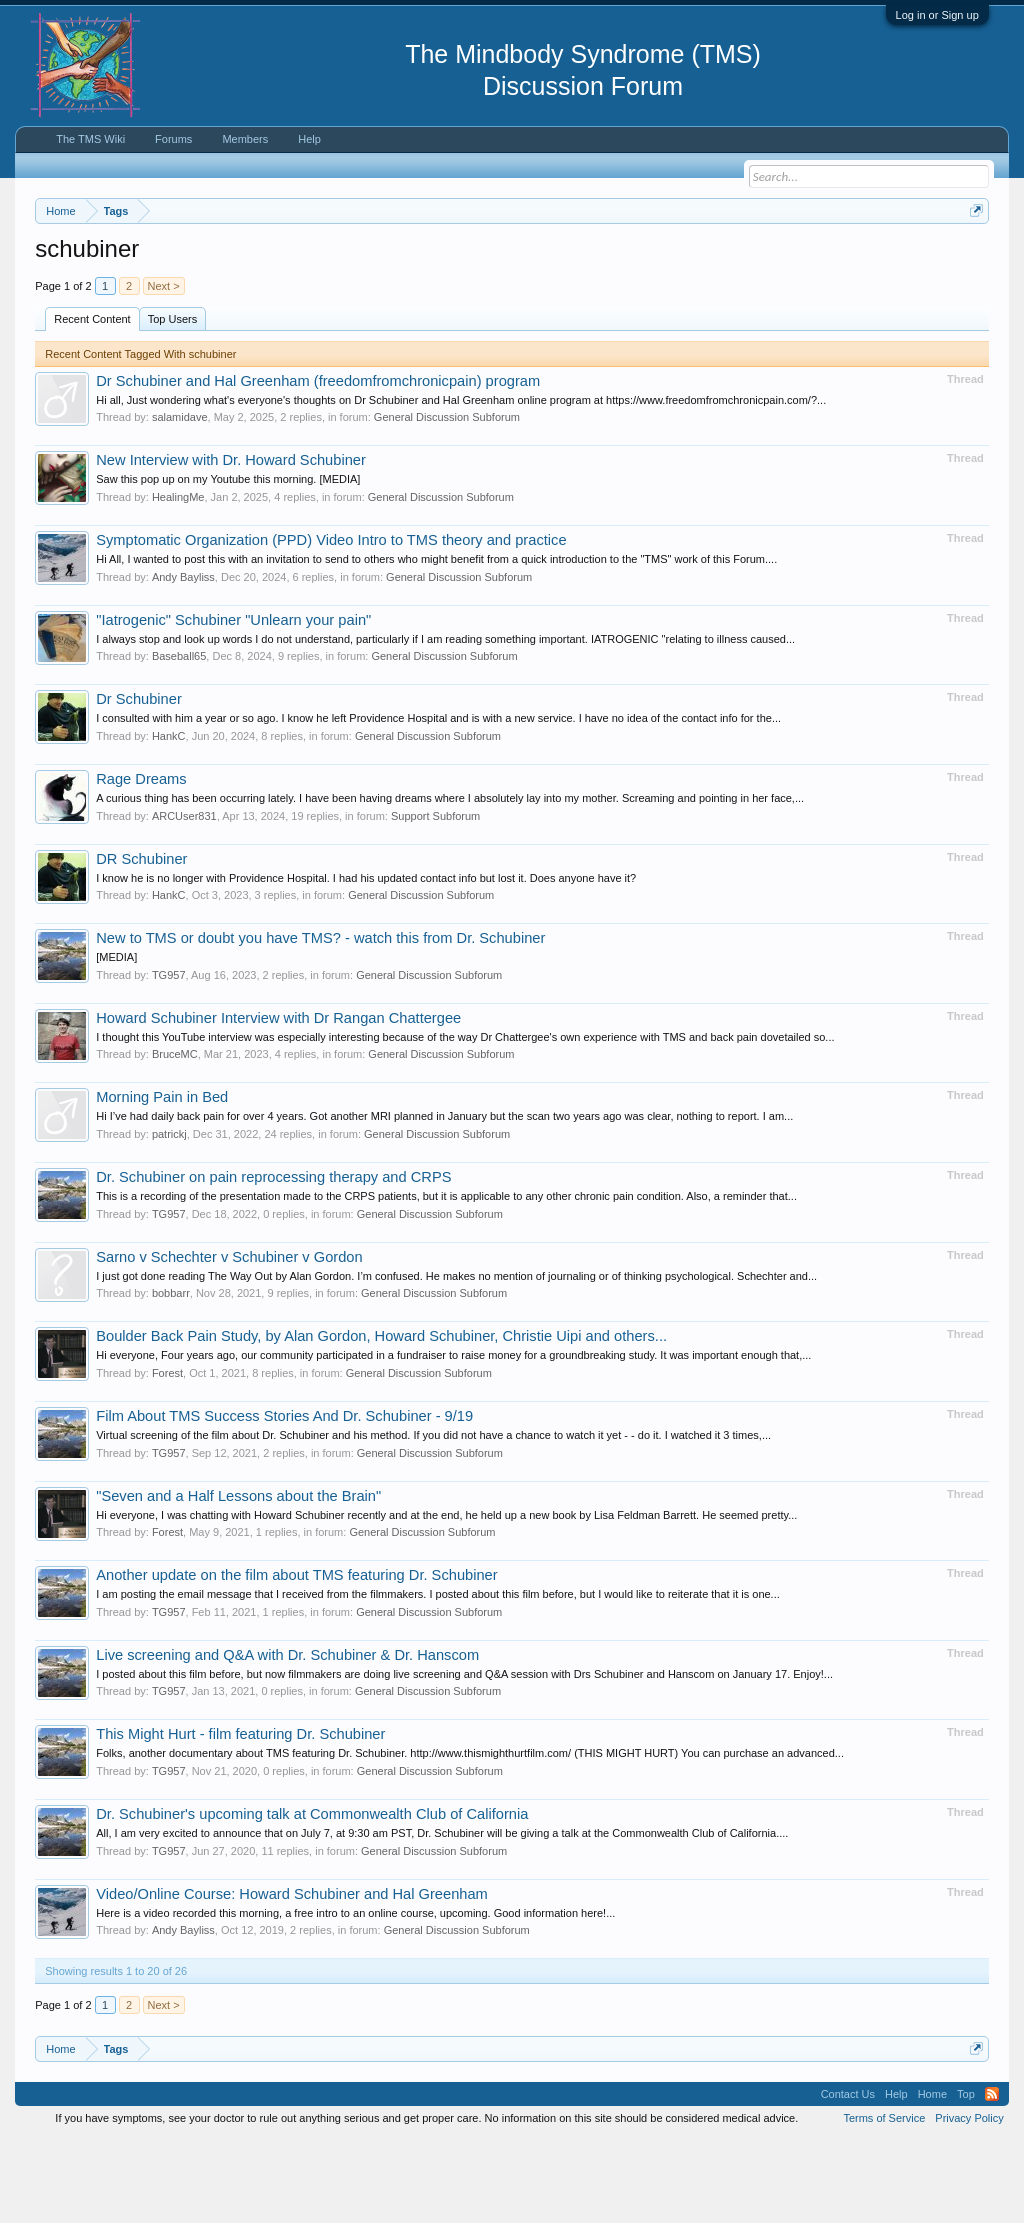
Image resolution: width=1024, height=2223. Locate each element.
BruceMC (175, 1137)
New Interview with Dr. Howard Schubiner (231, 543)
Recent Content (92, 401)
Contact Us (848, 2177)
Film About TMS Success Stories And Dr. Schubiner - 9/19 (284, 1498)
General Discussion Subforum (447, 500)
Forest (167, 1455)
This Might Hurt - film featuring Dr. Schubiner (240, 1817)
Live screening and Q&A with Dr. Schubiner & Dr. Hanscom (287, 1737)
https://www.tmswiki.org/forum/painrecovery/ (218, 281)
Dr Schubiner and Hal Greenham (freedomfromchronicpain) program (318, 463)
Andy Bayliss (183, 659)
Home (932, 2177)
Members (245, 139)
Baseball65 (179, 739)
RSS (992, 2177)
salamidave (180, 500)
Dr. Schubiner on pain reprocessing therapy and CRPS (273, 1259)
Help (309, 139)
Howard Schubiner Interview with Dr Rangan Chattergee (278, 1100)
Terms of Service (884, 2201)
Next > (164, 368)
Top (966, 2177)
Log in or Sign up (937, 15)
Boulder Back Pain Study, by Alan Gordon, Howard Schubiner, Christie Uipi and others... (381, 1419)
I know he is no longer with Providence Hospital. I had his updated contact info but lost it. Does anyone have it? (366, 960)
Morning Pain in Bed (162, 1180)
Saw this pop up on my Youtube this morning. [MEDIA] (228, 562)
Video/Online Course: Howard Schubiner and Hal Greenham (292, 1976)
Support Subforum (435, 898)
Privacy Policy (969, 2201)
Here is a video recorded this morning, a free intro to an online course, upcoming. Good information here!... (355, 1995)
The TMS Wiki (90, 139)
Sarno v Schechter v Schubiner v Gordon (229, 1339)
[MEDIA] (116, 1040)
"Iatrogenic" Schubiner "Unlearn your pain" (233, 702)
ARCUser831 (184, 898)
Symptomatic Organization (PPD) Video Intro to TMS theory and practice (331, 622)
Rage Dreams (141, 861)
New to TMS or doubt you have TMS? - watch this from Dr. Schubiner (320, 1021)
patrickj (169, 1216)
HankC (169, 818)
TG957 (169, 1057)
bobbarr (171, 1376)
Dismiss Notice (972, 257)
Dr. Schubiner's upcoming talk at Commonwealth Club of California (312, 1896)
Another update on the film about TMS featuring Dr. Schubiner (296, 1658)
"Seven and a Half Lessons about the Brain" (238, 1578)
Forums (173, 139)
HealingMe (178, 579)
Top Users (173, 401)
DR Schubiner (141, 941)
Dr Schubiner (139, 782)
